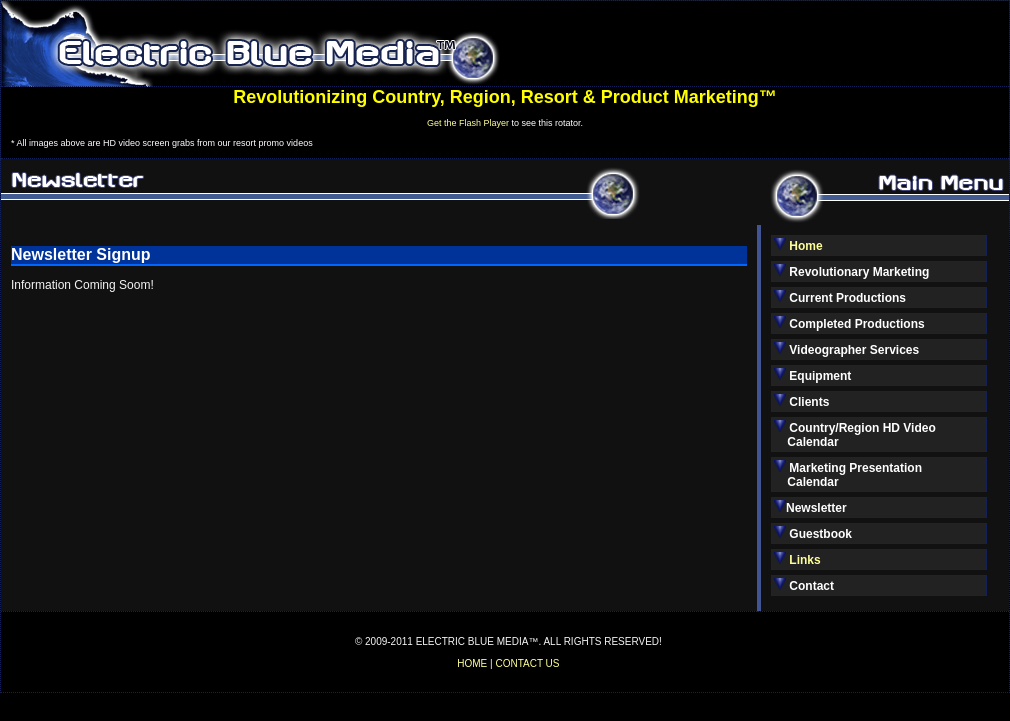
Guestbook (813, 533)
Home (805, 246)
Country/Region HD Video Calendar (855, 434)
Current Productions (840, 297)
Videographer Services (846, 349)
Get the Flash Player (468, 123)
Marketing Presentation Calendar (848, 474)
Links (804, 560)
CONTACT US (527, 663)
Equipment (812, 375)
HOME (472, 663)
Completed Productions (849, 323)
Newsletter (810, 507)
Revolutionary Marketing (851, 271)
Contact (804, 585)
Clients (801, 401)
